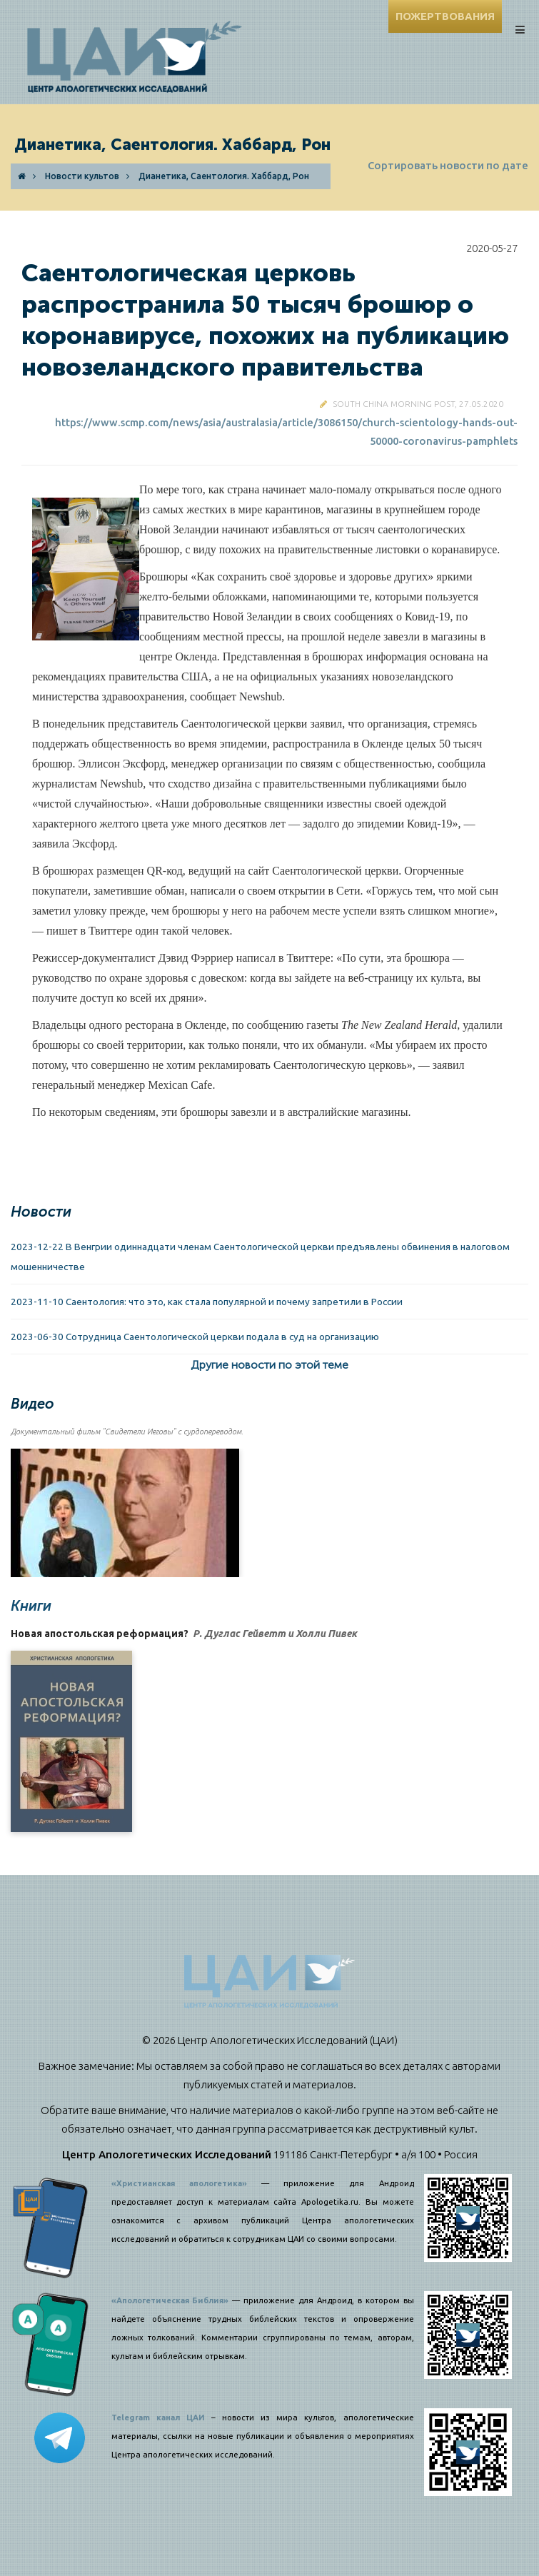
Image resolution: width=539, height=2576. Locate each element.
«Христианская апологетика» (179, 2183)
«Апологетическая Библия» (170, 2300)
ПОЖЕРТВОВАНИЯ (445, 16)
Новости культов (82, 176)
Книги (31, 1605)
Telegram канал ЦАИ (158, 2417)
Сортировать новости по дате (448, 165)
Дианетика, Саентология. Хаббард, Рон (223, 176)
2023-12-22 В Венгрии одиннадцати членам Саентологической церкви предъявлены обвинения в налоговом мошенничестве (260, 1256)
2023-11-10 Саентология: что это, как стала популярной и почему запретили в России (207, 1301)
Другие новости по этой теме (269, 1365)
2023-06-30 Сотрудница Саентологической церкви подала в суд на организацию (195, 1336)
